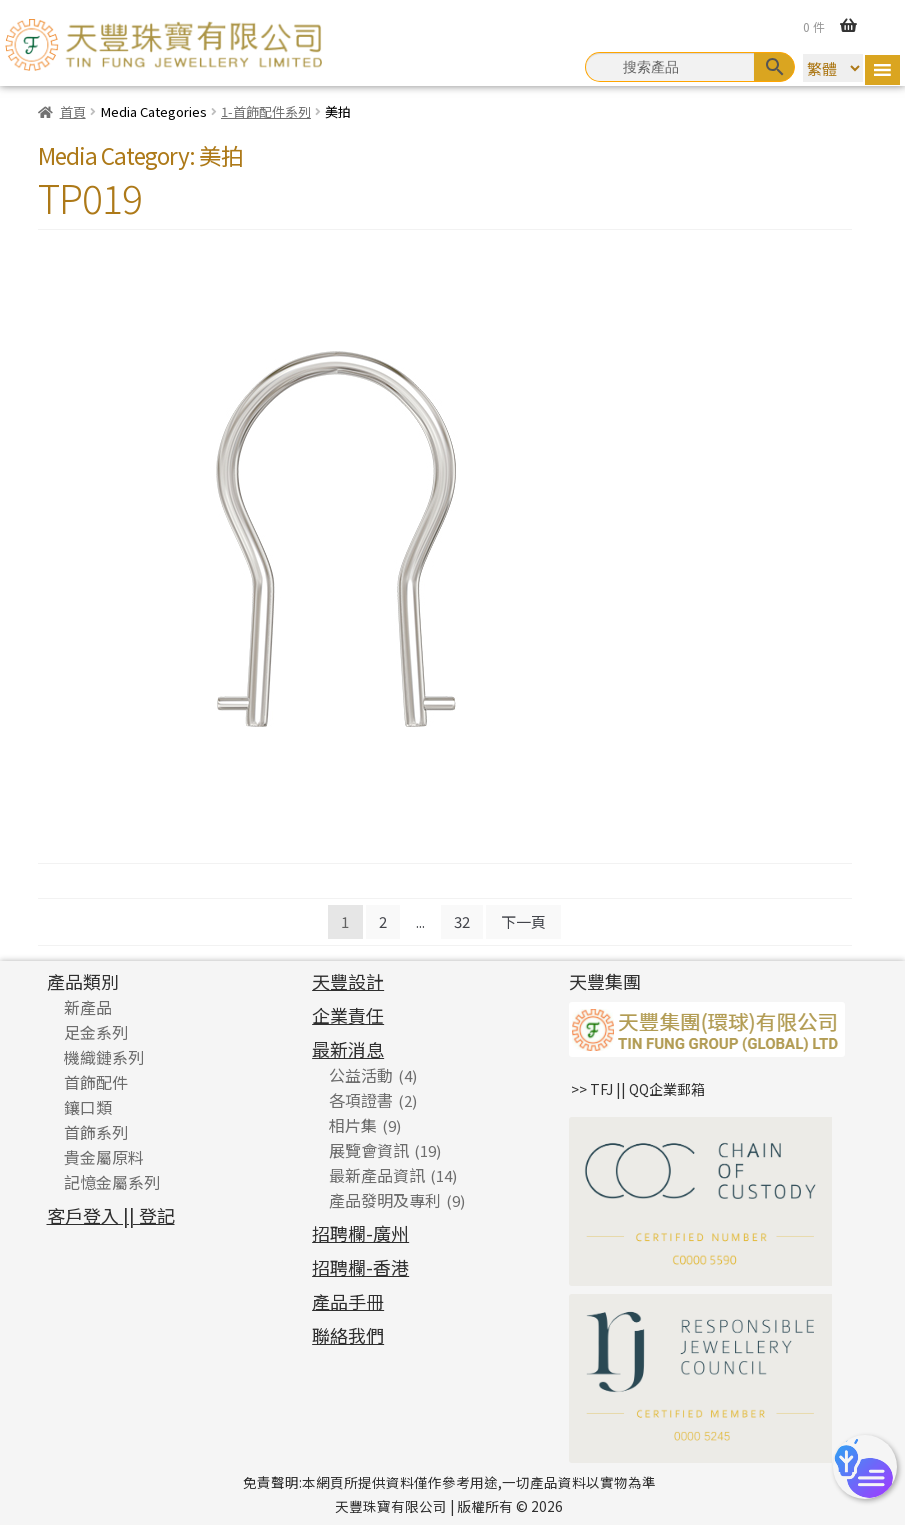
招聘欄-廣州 (360, 1233)
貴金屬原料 (104, 1157)
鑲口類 (88, 1107)
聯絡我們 (348, 1335)
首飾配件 (96, 1082)
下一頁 (523, 921)
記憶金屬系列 (112, 1182)
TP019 (90, 196)
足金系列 (96, 1032)
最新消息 (348, 1049)
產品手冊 (348, 1301)
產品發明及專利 (385, 1200)
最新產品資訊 (377, 1175)
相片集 (353, 1125)
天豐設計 (348, 981)
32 (462, 921)
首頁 (73, 111)
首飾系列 (96, 1132)
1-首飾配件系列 (266, 111)
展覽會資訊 (369, 1150)
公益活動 (361, 1075)
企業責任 (348, 1015)
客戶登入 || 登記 (111, 1215)
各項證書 (361, 1100)
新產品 (88, 1007)
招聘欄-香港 (360, 1267)
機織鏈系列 (104, 1057)
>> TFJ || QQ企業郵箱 (638, 1089)
